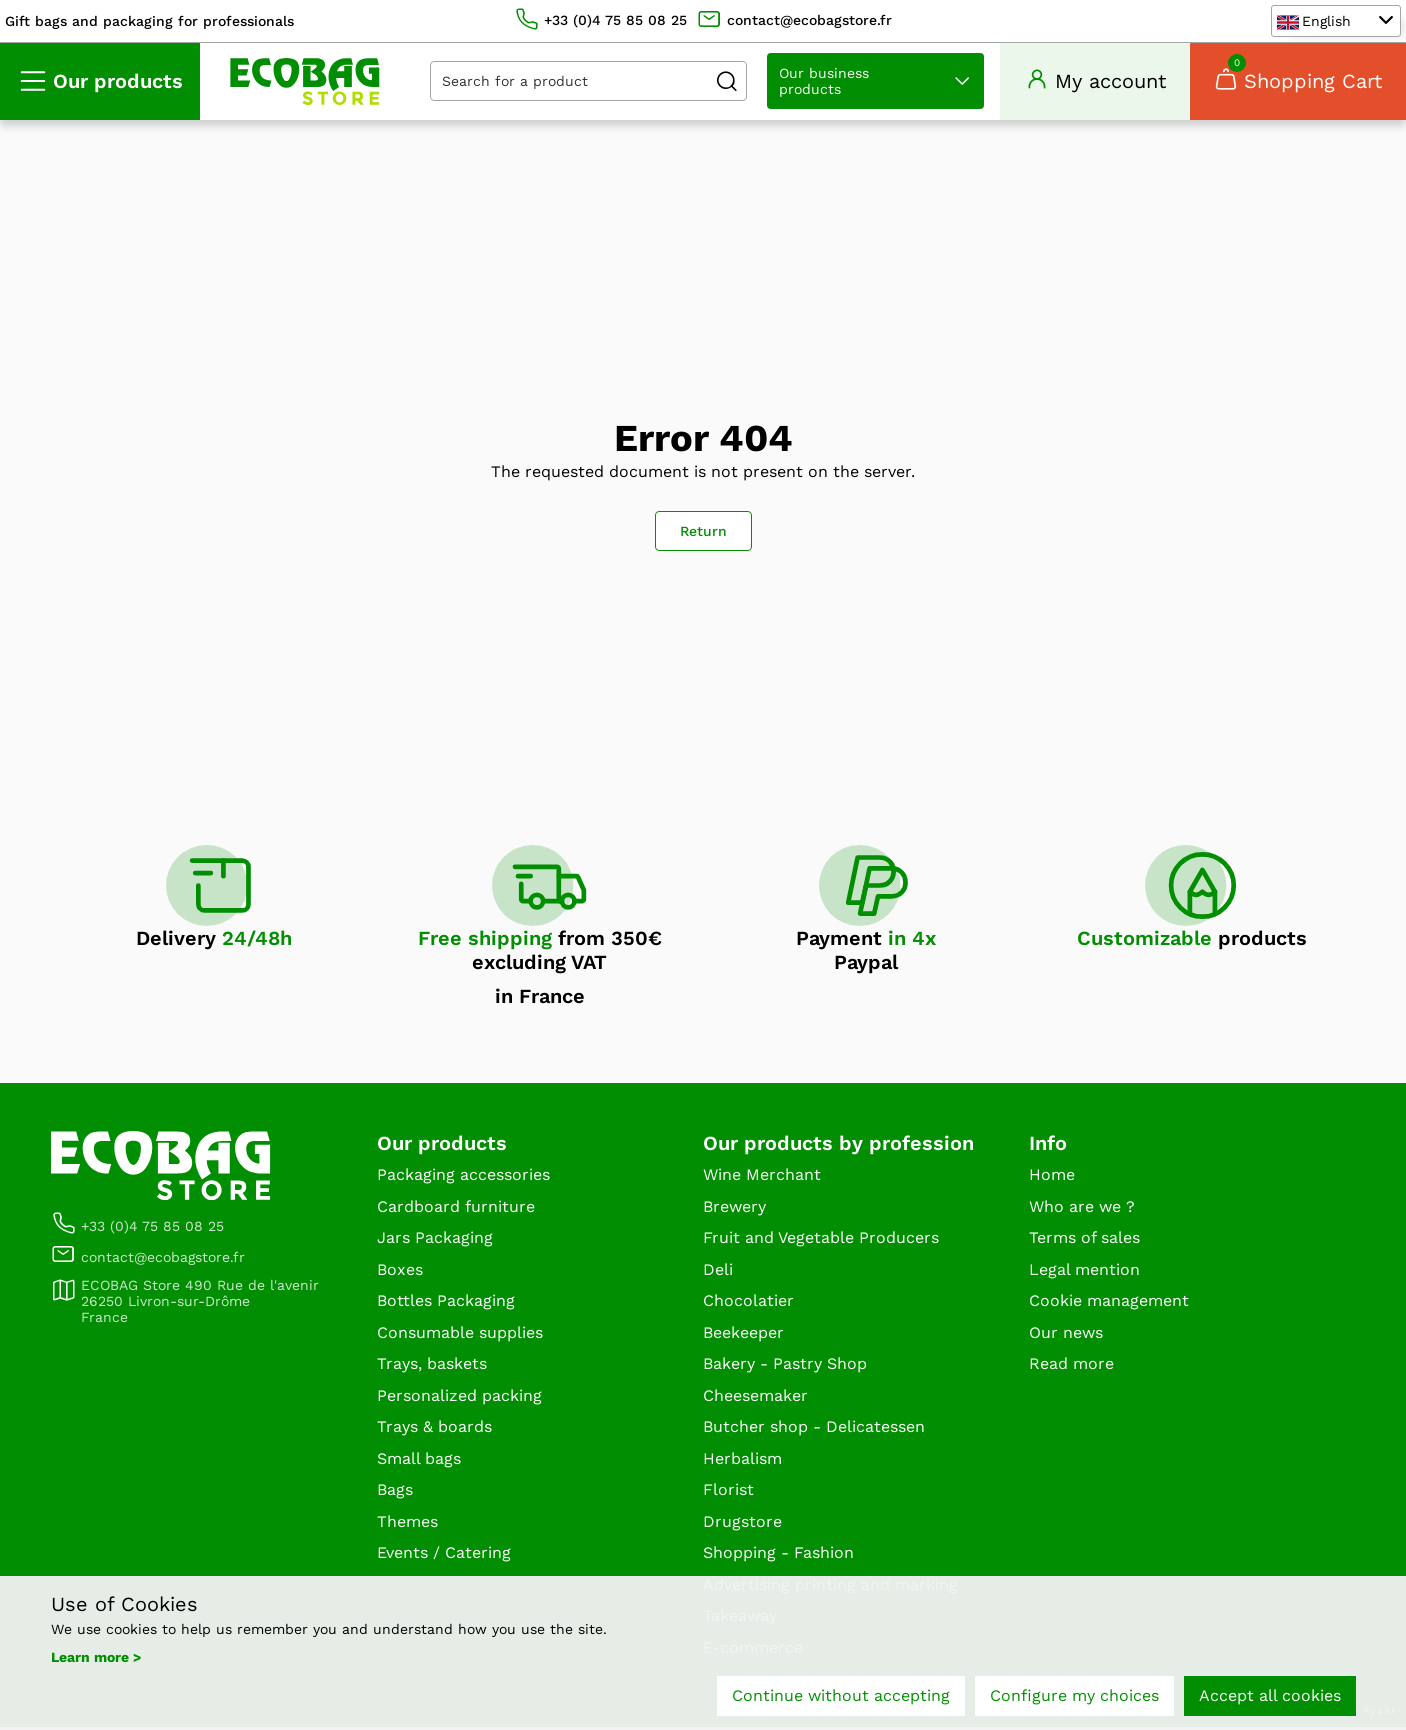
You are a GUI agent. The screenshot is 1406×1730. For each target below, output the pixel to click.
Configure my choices (1074, 1697)
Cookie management (1109, 1303)
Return (703, 534)
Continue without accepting (841, 1697)
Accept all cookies (1270, 1697)
